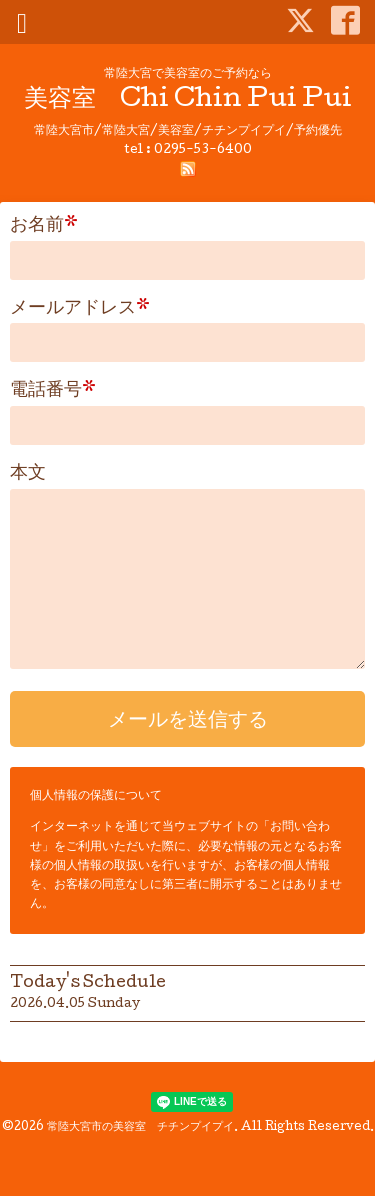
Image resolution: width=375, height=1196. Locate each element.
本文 (28, 474)
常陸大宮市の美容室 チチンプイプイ (140, 1128)
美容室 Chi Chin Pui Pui (188, 100)
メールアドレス (80, 309)
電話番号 (53, 391)
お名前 (44, 226)
